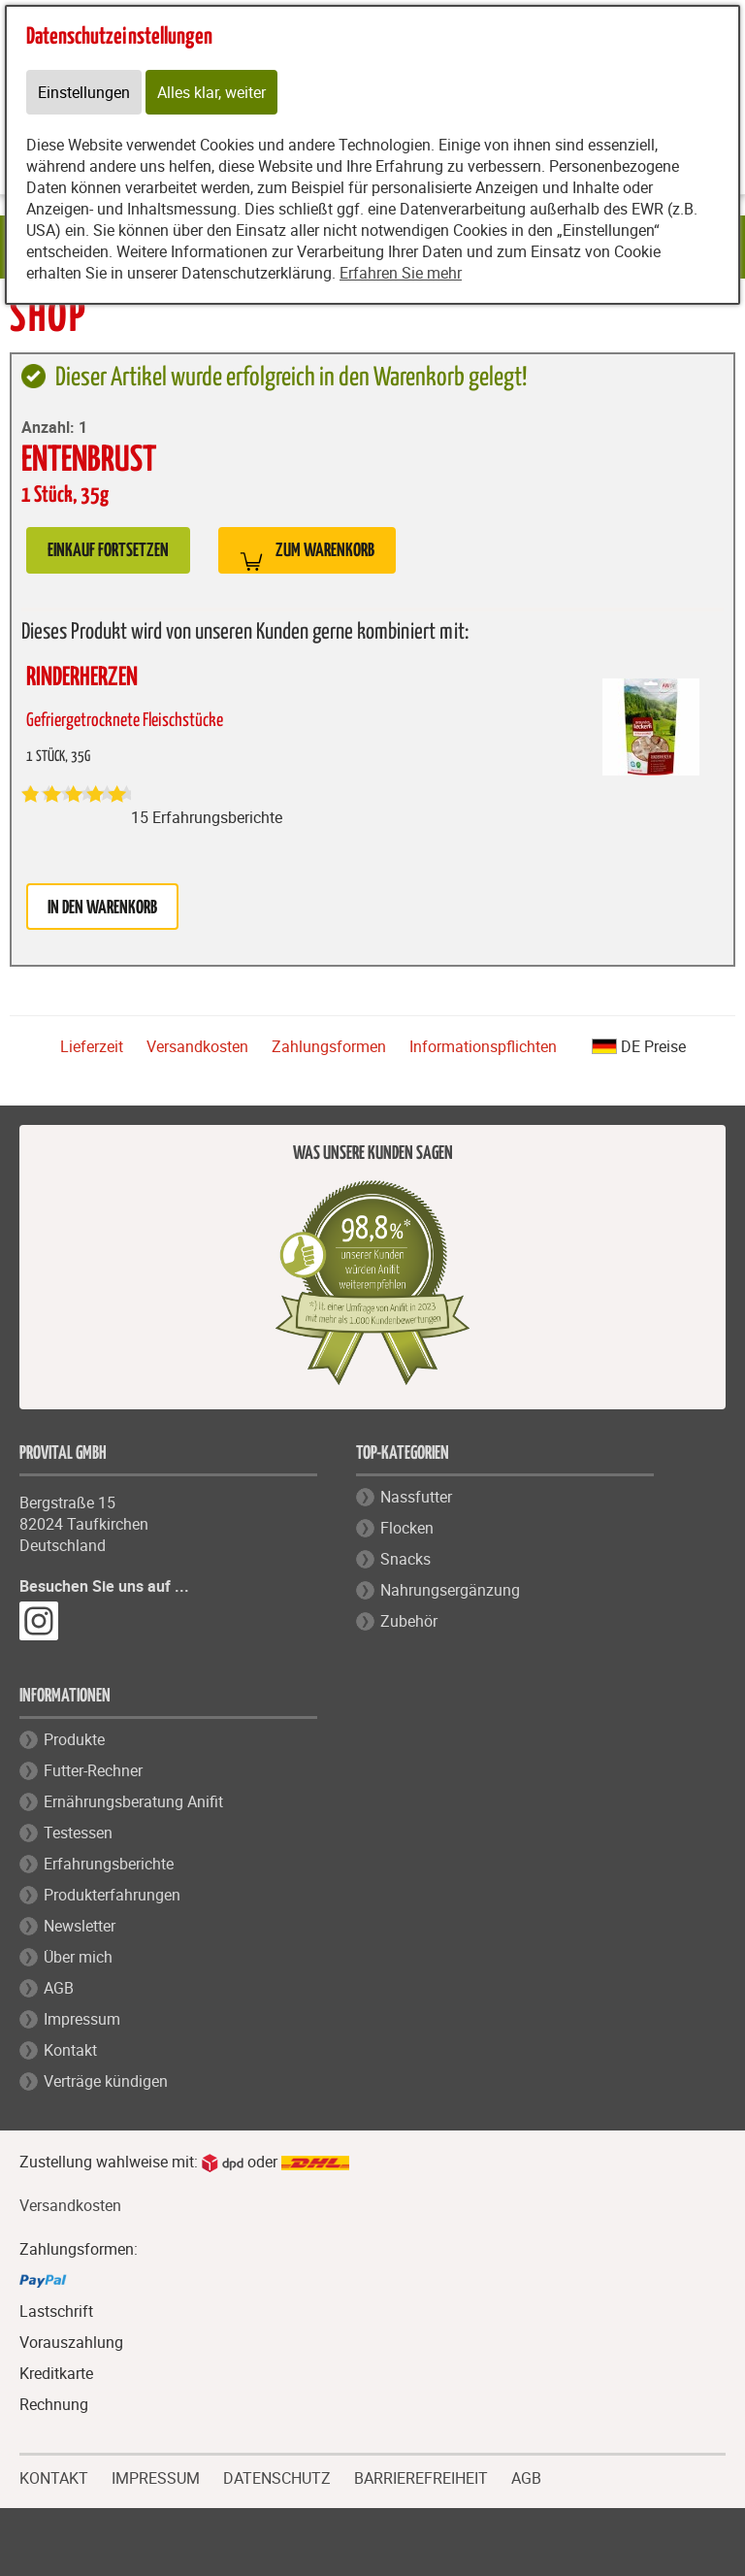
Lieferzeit (91, 1046)
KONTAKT (53, 2476)
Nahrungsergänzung (450, 1590)
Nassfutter (416, 1496)
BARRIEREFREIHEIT (421, 2476)
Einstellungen (84, 92)
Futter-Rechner (93, 1770)
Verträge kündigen (106, 2081)
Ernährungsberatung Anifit (133, 1801)
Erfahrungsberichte (109, 1863)
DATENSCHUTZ (277, 2476)
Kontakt (70, 2050)
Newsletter (79, 1925)
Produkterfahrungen (112, 1894)
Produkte (74, 1739)
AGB (59, 1987)
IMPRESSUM (156, 2476)
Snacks (405, 1558)
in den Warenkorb (102, 908)
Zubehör (408, 1621)
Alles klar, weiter (211, 92)
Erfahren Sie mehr (401, 272)
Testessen (78, 1832)
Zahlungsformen (329, 1046)
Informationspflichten (483, 1046)
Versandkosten (197, 1046)
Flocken (407, 1527)
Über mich (78, 1956)
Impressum (82, 2019)
